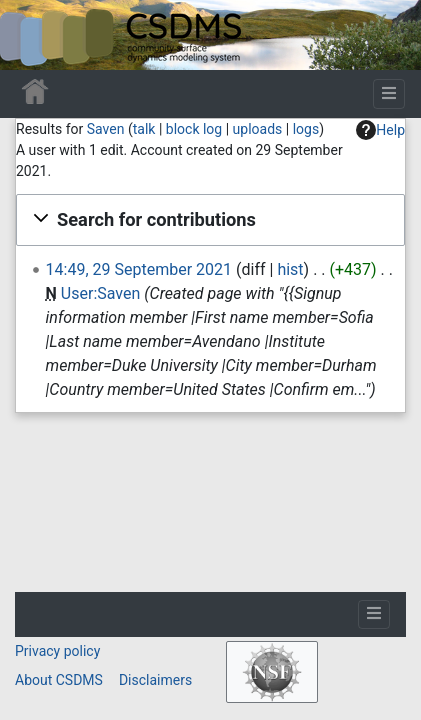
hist (290, 269)
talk (144, 129)
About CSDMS (59, 680)
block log (194, 129)
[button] (210, 220)
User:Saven (100, 293)
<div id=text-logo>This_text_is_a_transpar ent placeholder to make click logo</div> (32, 35)
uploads (258, 129)
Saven (106, 129)
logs (306, 129)
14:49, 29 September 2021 (139, 269)
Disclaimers (155, 680)
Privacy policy (57, 651)
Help (380, 130)
